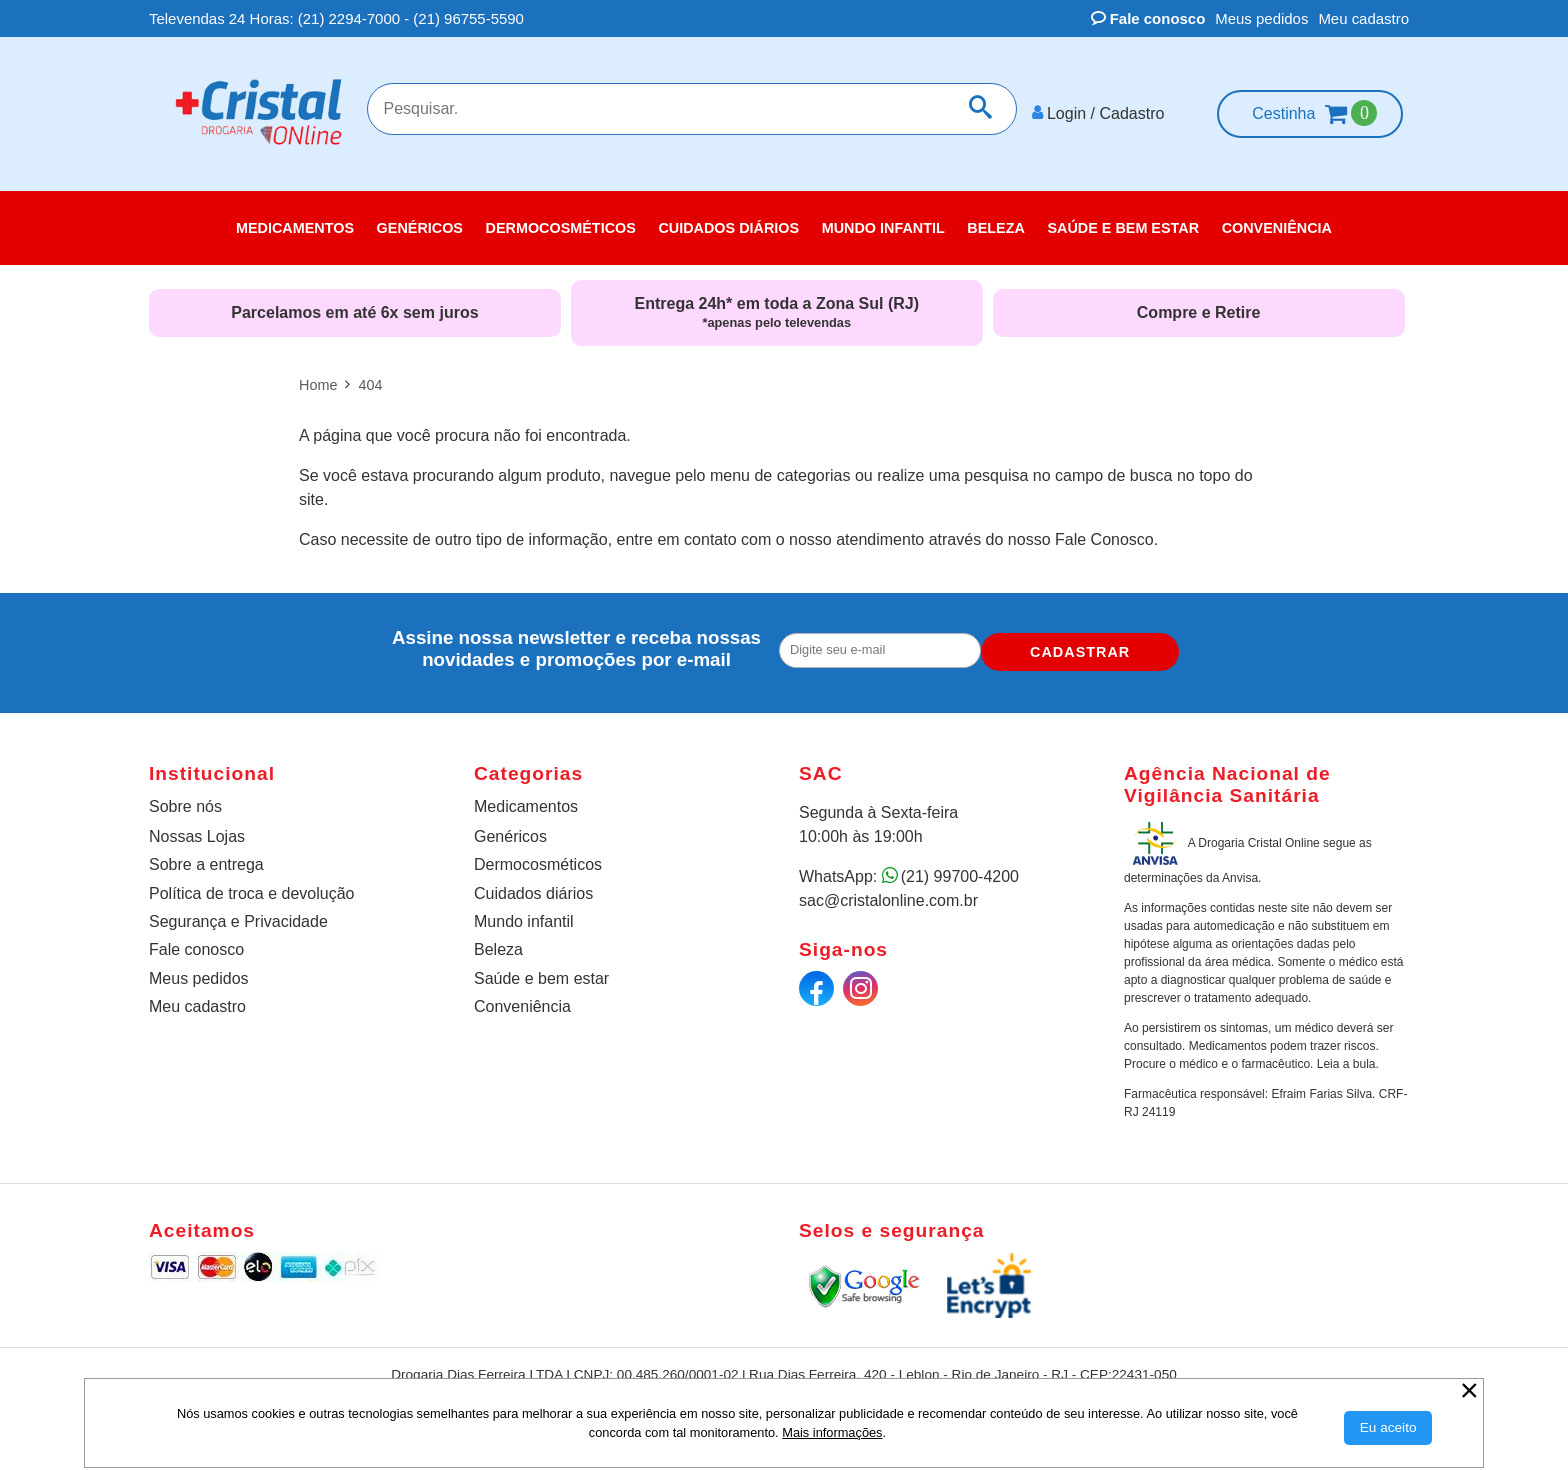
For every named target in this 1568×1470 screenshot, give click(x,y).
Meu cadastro (1363, 18)
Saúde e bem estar (541, 971)
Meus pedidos (1261, 18)
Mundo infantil (524, 914)
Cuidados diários (533, 885)
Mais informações (832, 1432)
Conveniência (522, 999)
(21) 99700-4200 (960, 869)
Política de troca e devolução (251, 885)
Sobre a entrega (206, 857)
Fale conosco (1148, 18)
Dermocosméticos (538, 857)
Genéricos (510, 829)
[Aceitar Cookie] (1388, 1428)
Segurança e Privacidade (238, 914)
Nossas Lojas (197, 829)
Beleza (498, 942)
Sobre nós (185, 799)
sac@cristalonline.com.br (888, 893)
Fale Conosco (1104, 532)
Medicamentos (526, 799)
